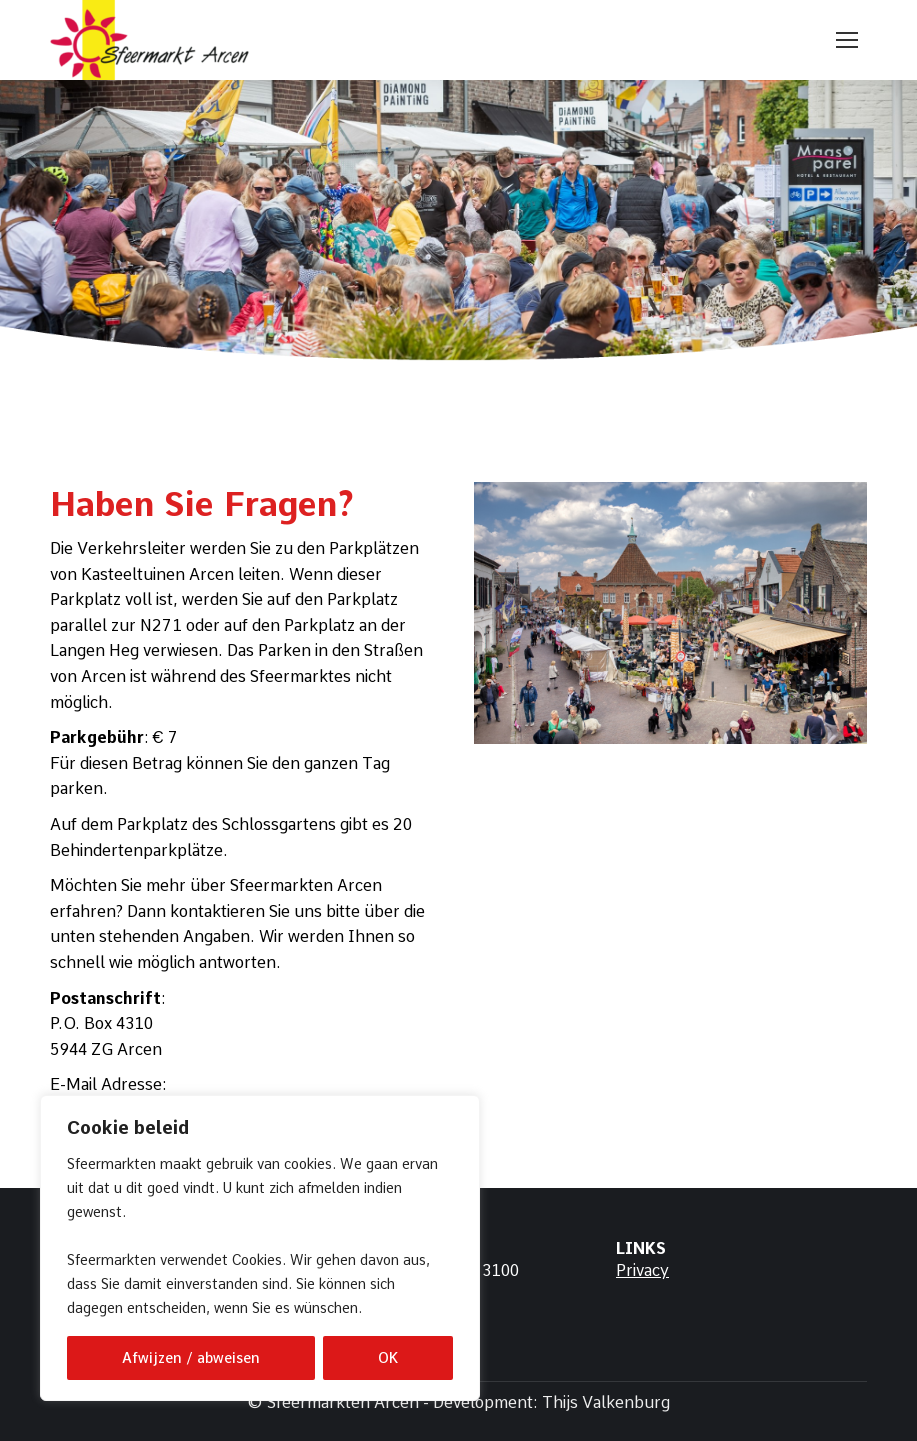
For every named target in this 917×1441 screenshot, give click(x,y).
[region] (260, 1248)
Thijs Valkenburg (606, 1402)
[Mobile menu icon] (847, 40)
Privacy (642, 1270)
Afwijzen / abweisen (191, 1358)
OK (388, 1358)
